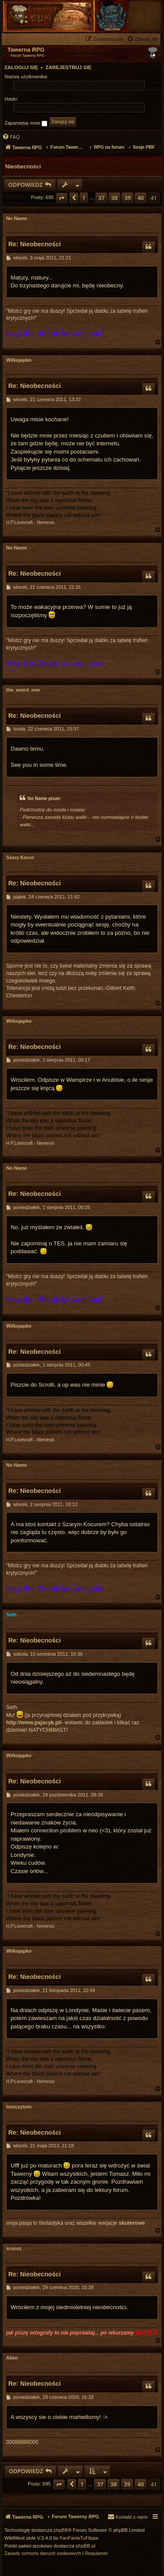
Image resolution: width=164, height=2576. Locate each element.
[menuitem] (143, 38)
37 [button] (101, 198)
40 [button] (140, 198)
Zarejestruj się (68, 67)
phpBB (61, 2530)
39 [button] (127, 198)
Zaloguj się (21, 67)
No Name (16, 218)
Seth (11, 1614)
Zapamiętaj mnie (26, 123)
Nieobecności (23, 167)
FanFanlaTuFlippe (79, 2538)
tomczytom (18, 2106)
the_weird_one (23, 689)
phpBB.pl (85, 2546)
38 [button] (114, 198)
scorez (13, 2248)
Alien (12, 2357)
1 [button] (83, 198)
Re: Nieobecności (34, 244)
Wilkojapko (18, 360)
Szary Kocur (20, 857)
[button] (61, 198)
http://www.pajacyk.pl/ (34, 1723)
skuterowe (132, 2223)
